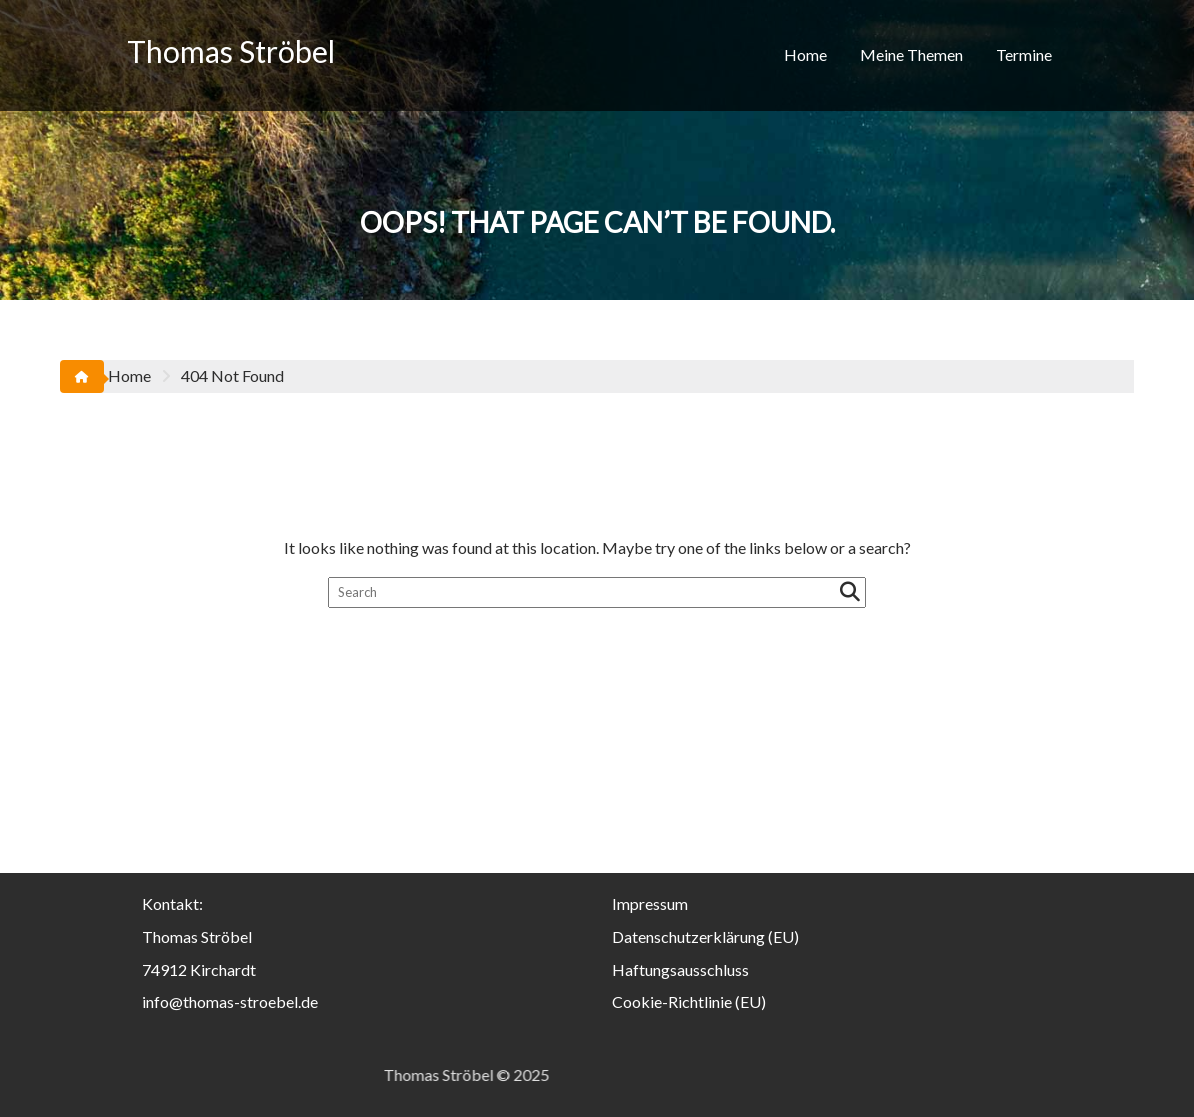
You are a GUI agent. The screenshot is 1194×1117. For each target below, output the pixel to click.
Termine (1024, 54)
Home (805, 54)
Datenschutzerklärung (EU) (705, 936)
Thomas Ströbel (231, 51)
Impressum (650, 903)
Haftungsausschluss (680, 969)
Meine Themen (911, 54)
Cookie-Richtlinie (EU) (689, 1001)
